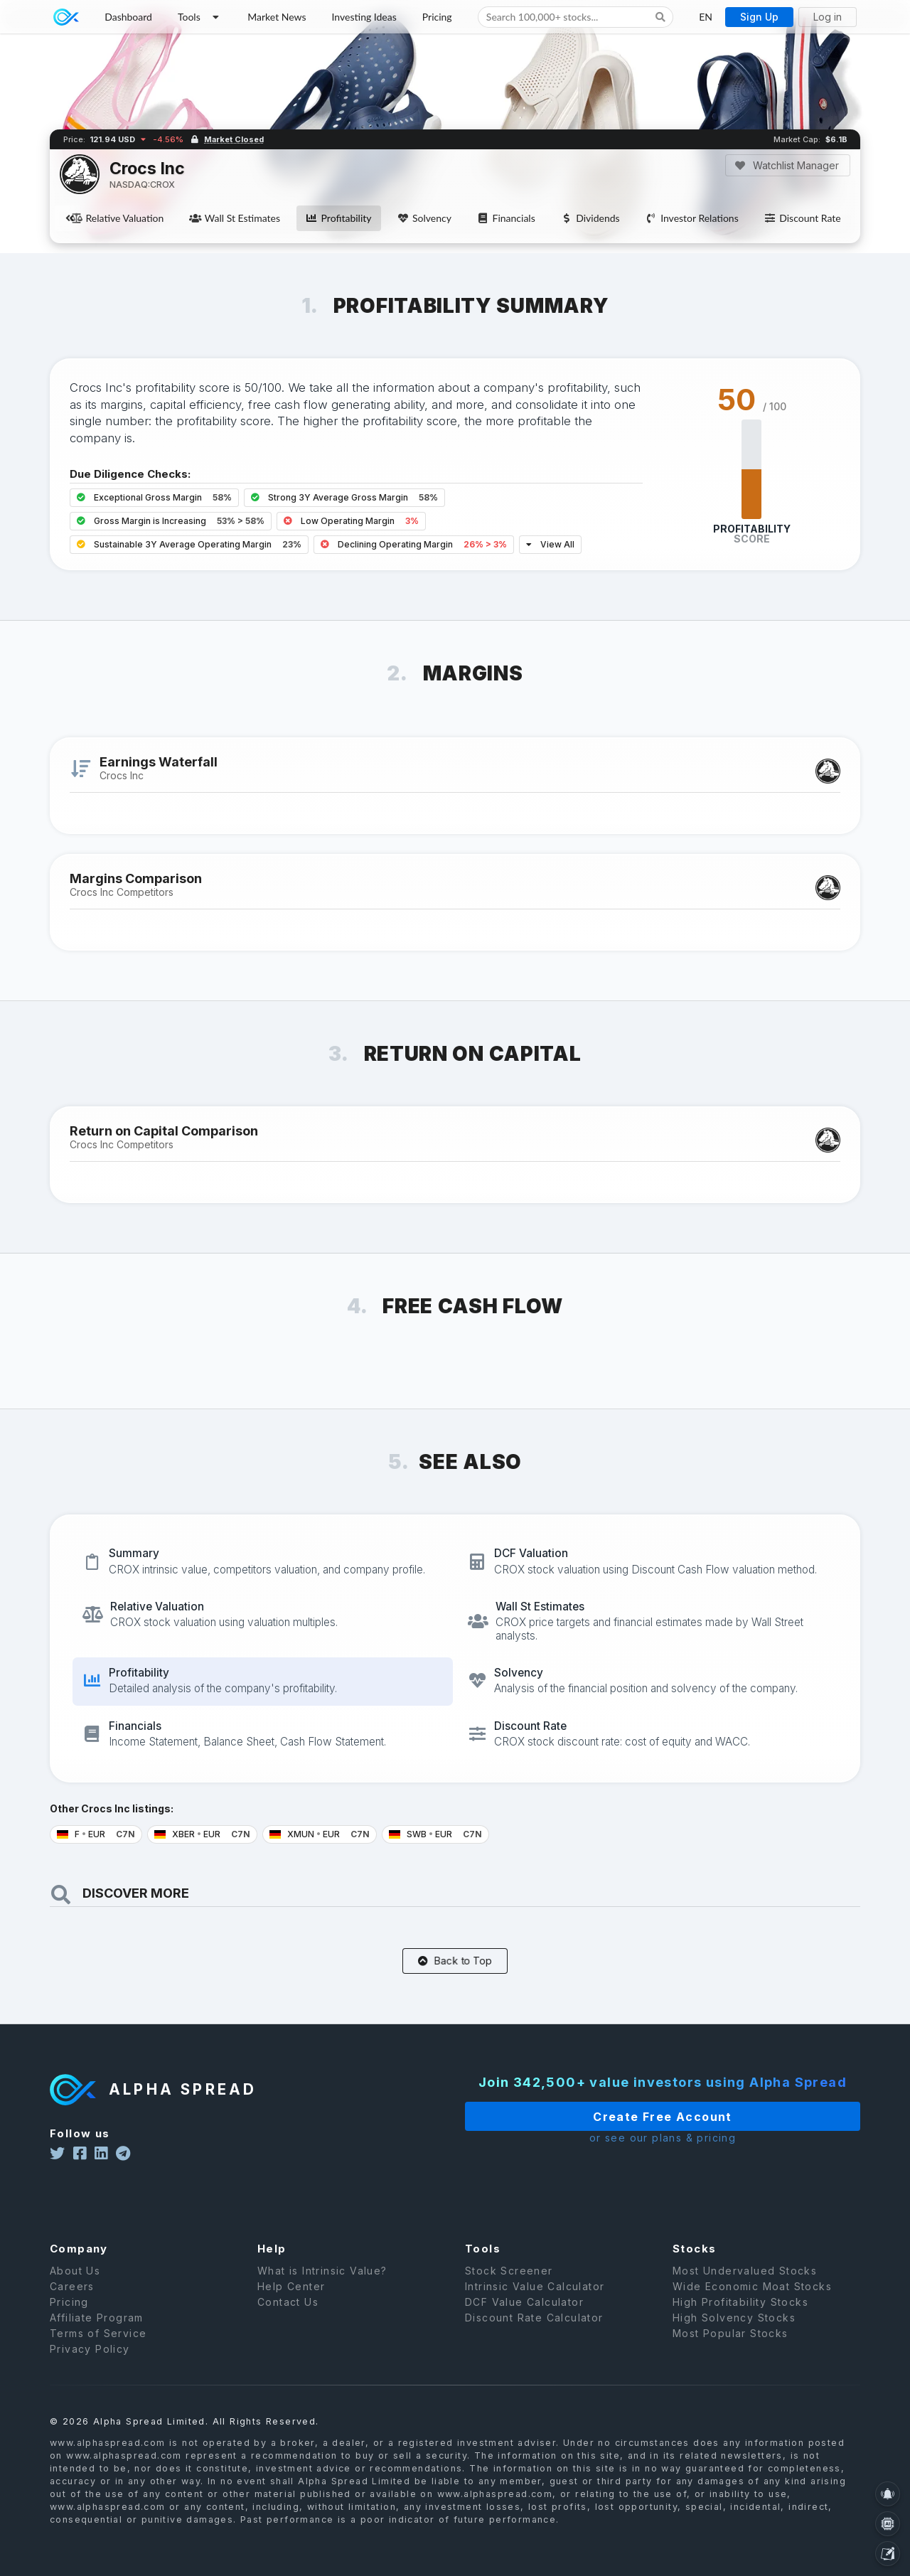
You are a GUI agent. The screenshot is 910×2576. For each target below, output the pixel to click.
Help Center (291, 2306)
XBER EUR (202, 1834)
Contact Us (287, 2322)
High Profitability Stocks (740, 2322)
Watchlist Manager (787, 165)
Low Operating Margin (351, 520)
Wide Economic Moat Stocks (752, 2306)
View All (550, 544)
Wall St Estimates (234, 218)
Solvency (424, 218)
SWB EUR (435, 1834)
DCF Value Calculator (524, 2322)
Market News (276, 17)
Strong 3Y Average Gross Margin (344, 497)
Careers (72, 2306)
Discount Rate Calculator (534, 2337)
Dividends (590, 218)
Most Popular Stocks (730, 2353)
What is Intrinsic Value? (322, 2291)
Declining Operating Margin (414, 544)
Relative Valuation (117, 218)
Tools (200, 17)
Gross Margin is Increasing (170, 520)
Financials (506, 218)
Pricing (437, 17)
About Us (75, 2291)
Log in (827, 17)
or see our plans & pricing (623, 2138)
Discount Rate (802, 218)
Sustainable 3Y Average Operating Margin (189, 544)
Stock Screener (509, 2291)
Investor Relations (692, 218)
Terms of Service (98, 2353)
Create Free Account (623, 2117)
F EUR (96, 1834)
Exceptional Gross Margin (154, 497)
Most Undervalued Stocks (745, 2291)
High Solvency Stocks (734, 2337)
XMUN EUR (319, 1834)
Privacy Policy (90, 2369)
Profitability (338, 218)
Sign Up (759, 17)
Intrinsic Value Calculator (534, 2306)
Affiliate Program (97, 2337)
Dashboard (128, 17)
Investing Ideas (364, 17)
